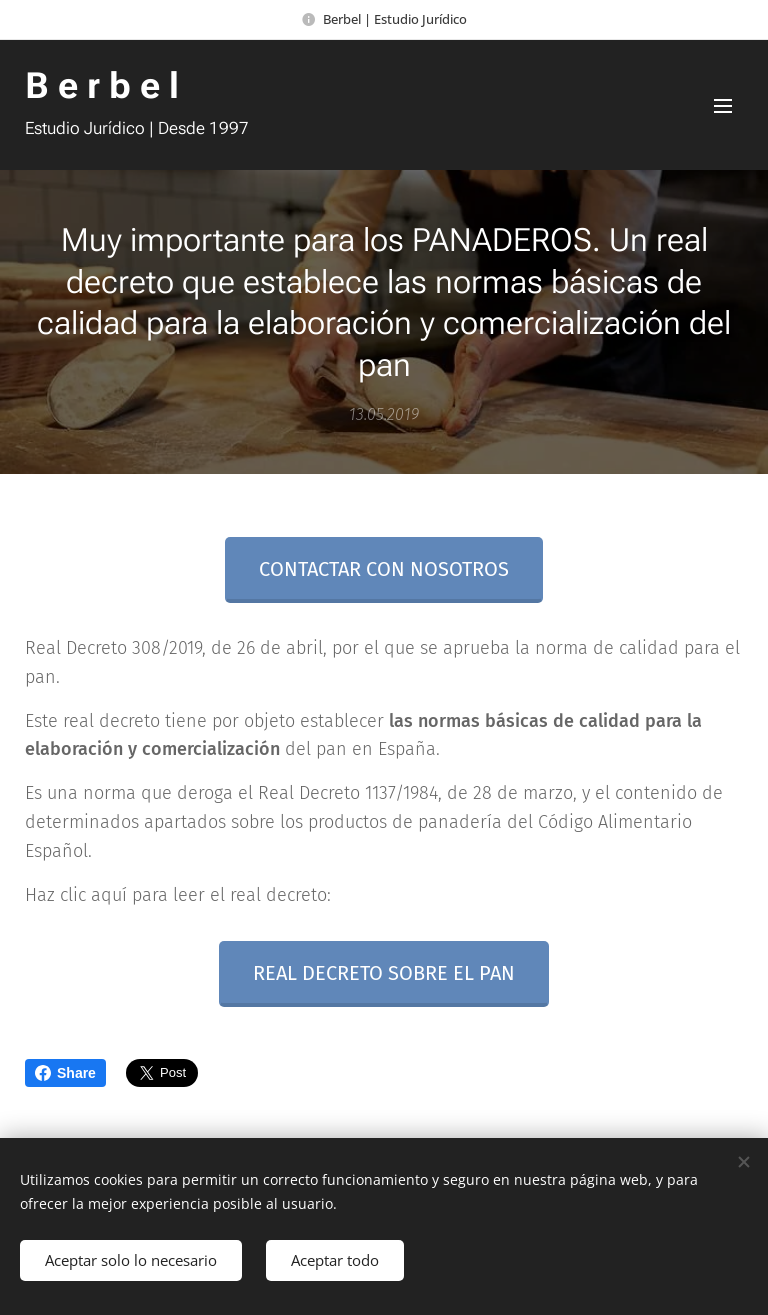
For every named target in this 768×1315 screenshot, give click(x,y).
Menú (723, 106)
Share (65, 1073)
